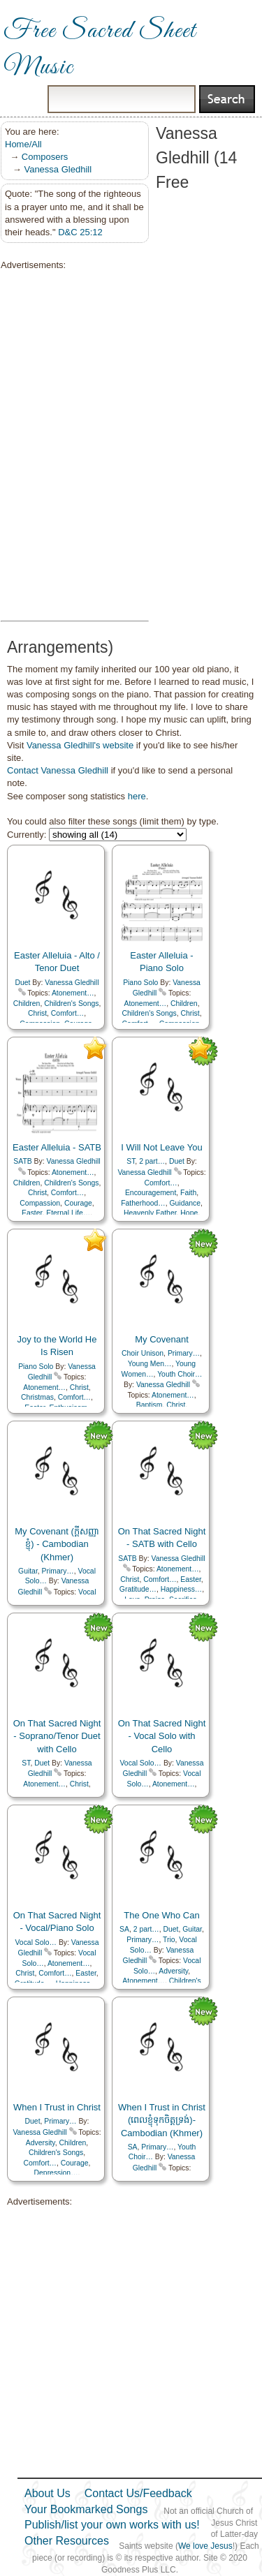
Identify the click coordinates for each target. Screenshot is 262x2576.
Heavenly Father (150, 1213)
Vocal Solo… (141, 1763)
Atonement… (73, 993)
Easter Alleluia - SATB (57, 1147)
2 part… (152, 1161)
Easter (32, 1213)
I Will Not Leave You (161, 1147)
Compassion (40, 1203)
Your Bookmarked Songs (85, 2509)
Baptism (149, 1405)
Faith (188, 1193)
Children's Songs (71, 1003)
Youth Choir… (179, 1374)
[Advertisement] (70, 446)
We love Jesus (205, 2546)
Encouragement (150, 1193)
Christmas (37, 1397)
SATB (22, 1161)
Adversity (173, 1971)
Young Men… (150, 1364)
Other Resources (66, 2541)
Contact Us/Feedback (138, 2493)
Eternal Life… (68, 1213)
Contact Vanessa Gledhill (57, 770)
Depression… (56, 2173)
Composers (45, 156)
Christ (37, 1013)
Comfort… (67, 1013)
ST (130, 1161)
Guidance (184, 1203)
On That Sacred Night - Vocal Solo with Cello (162, 1736)
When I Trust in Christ (57, 2107)
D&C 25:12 (80, 232)
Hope (189, 1213)
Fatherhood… (143, 1203)
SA (124, 1929)
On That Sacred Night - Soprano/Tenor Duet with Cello (57, 1736)
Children (27, 1003)
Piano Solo (140, 982)
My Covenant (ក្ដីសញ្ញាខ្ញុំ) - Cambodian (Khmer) (57, 1544)
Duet (23, 982)
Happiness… (182, 1589)
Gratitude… (138, 1589)
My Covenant (162, 1339)
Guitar (28, 1571)
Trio (169, 1940)
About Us (47, 2493)
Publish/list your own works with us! (112, 2525)
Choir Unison (142, 1353)
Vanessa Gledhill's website (80, 745)
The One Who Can (161, 1915)
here (137, 796)
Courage (78, 1203)
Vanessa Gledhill (58, 169)
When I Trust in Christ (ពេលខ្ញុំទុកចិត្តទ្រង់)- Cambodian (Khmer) (161, 2120)
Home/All (23, 144)
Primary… (184, 1353)
